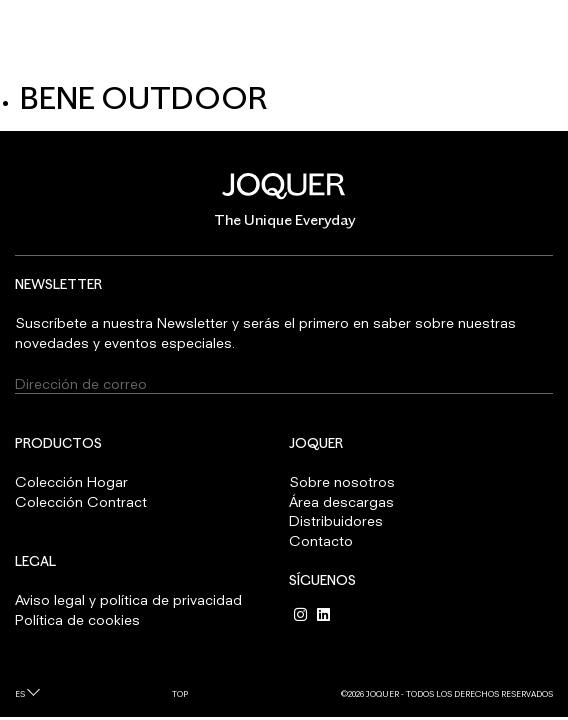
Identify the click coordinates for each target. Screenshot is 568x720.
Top (180, 694)
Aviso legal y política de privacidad (128, 599)
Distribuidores (336, 520)
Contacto (321, 540)
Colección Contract (81, 501)
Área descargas (341, 501)
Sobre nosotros (342, 481)
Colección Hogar (71, 481)
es (20, 694)
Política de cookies (77, 619)
